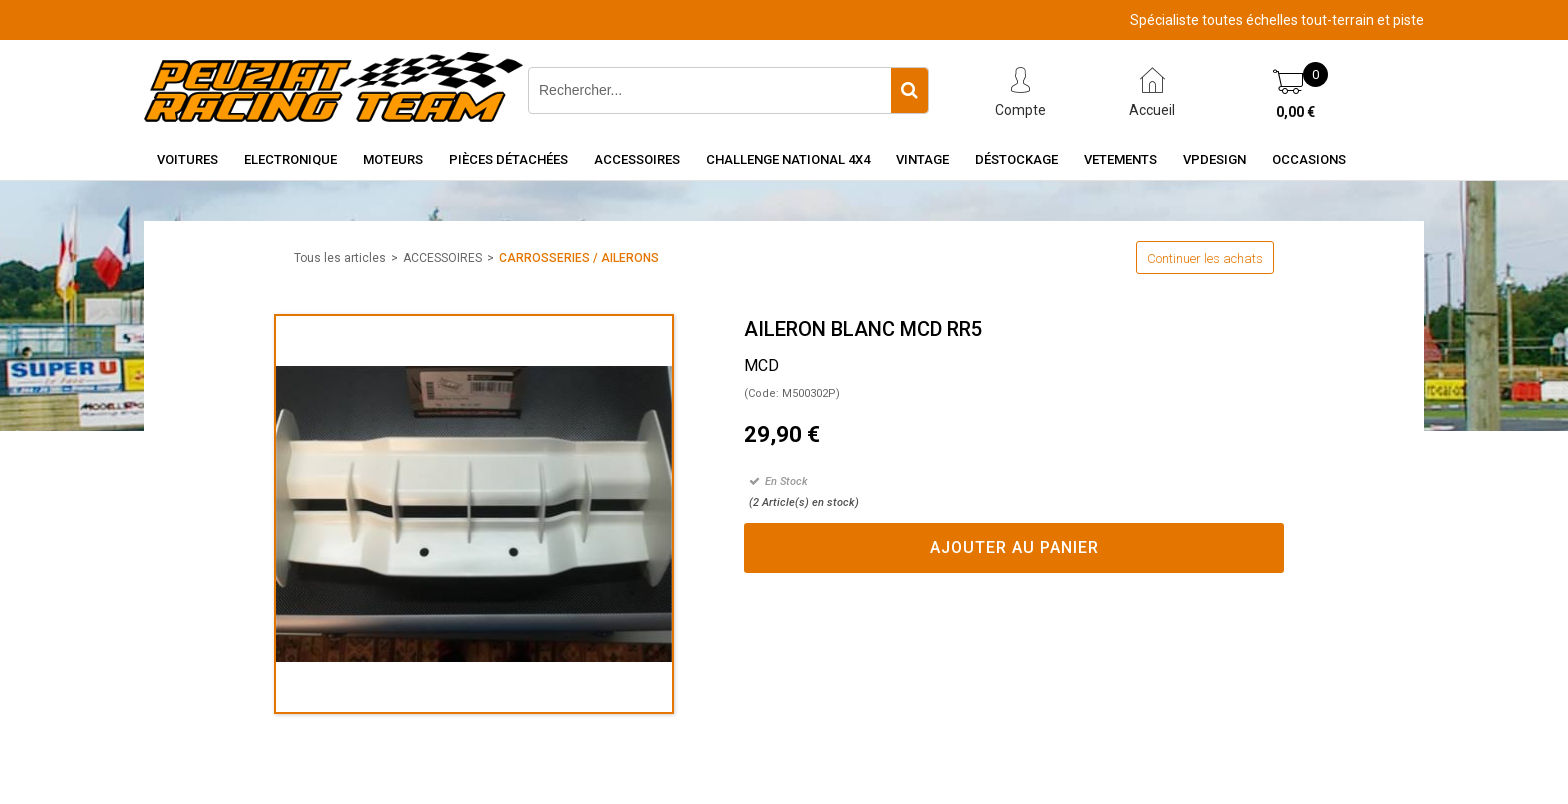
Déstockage (1016, 159)
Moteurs (393, 159)
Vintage (922, 159)
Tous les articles (340, 258)
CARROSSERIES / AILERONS (579, 258)
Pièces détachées (508, 159)
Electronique (290, 159)
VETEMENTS (1120, 159)
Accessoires (637, 159)
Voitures (187, 159)
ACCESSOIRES (442, 258)
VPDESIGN (1214, 159)
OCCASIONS (1309, 159)
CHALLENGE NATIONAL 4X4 (788, 159)
